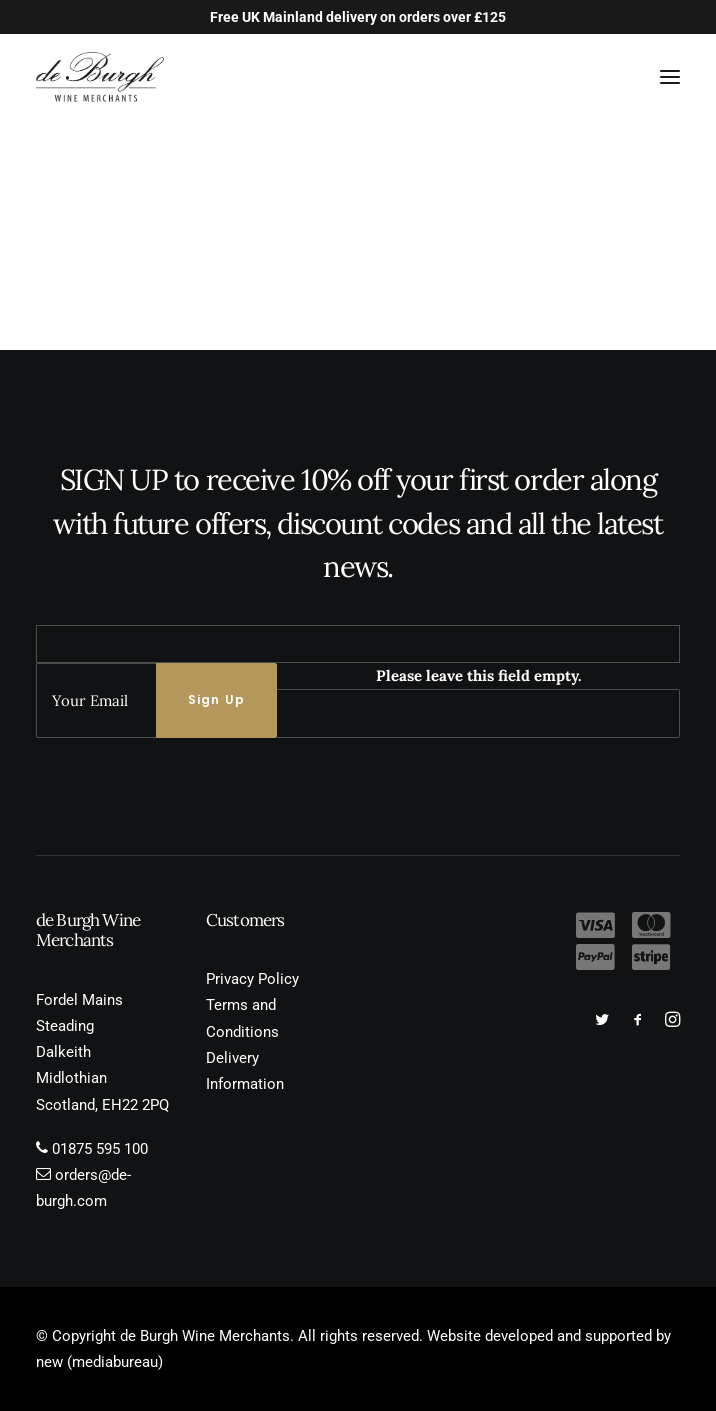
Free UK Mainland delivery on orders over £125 (358, 17)
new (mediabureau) (99, 1362)
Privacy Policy (252, 979)
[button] (670, 77)
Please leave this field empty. (479, 675)
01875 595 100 (100, 1149)
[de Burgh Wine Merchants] (100, 77)
